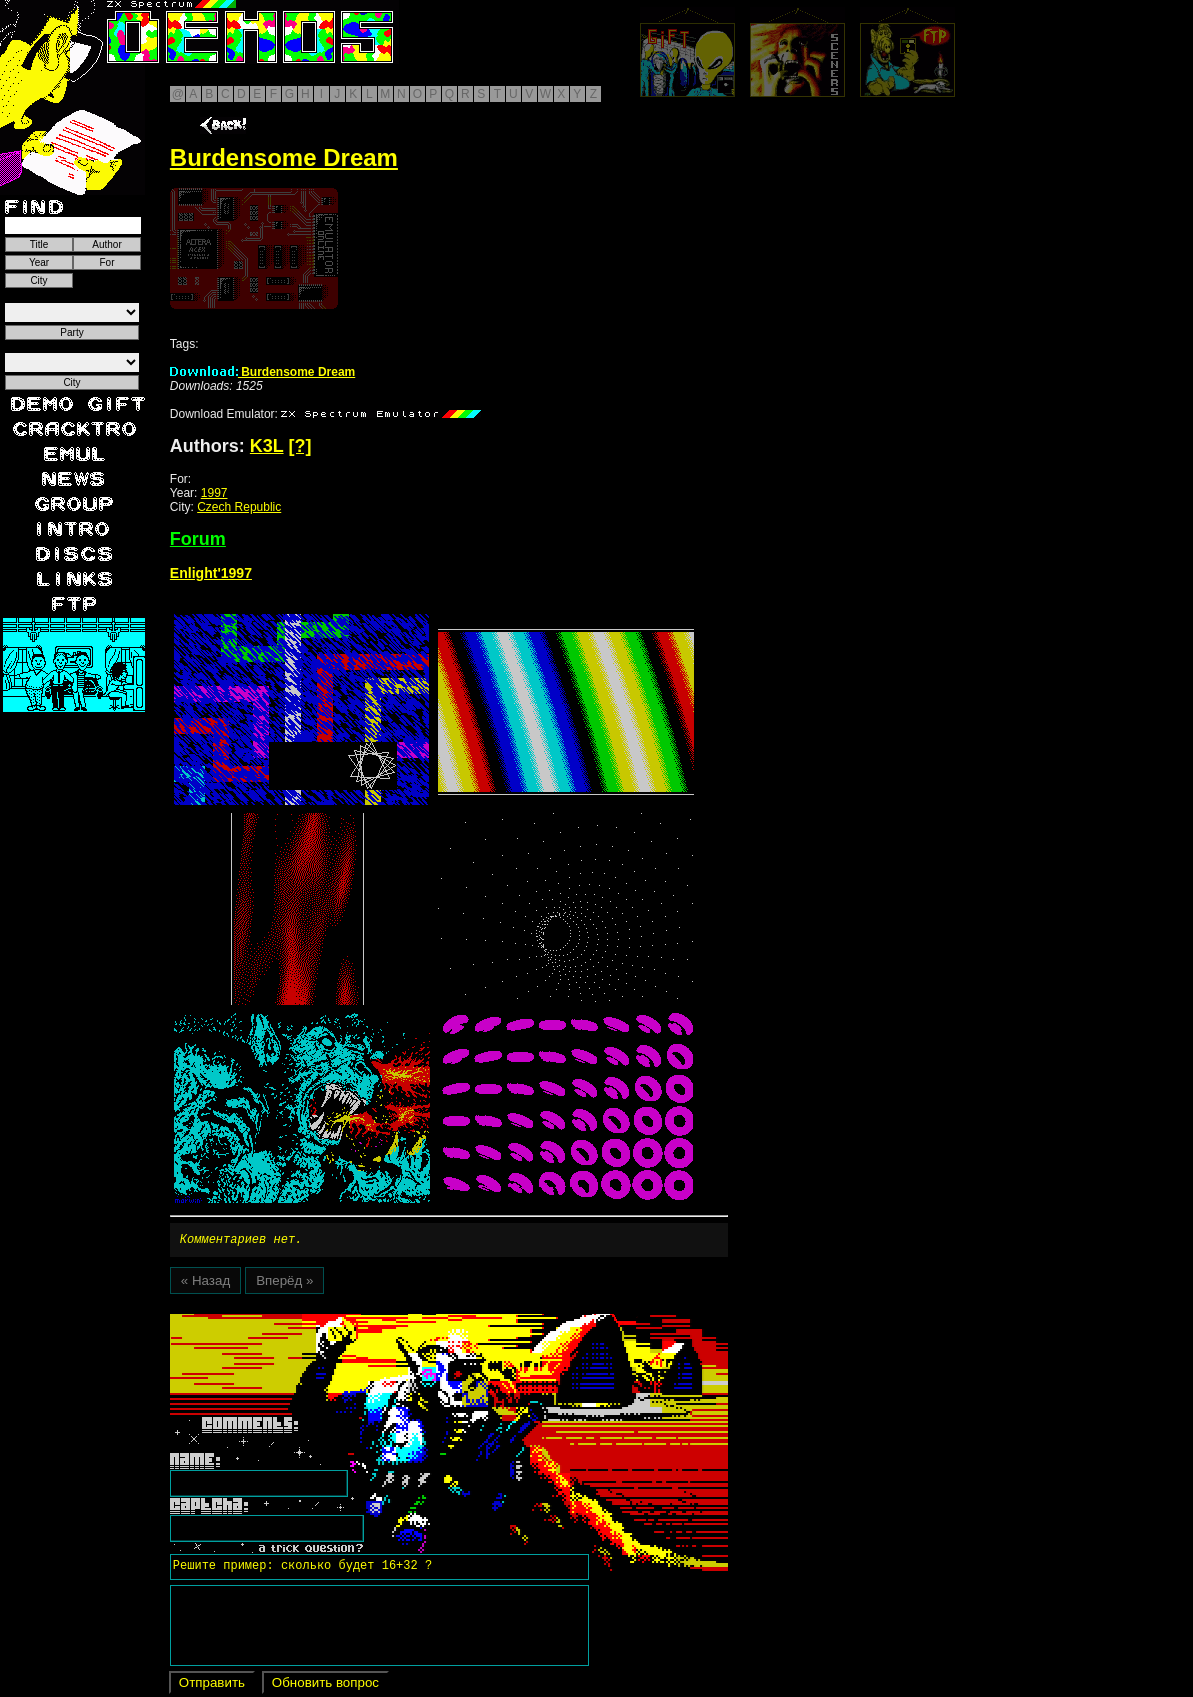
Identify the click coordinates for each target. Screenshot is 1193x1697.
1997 (214, 493)
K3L (267, 446)
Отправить (212, 1685)
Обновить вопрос (325, 1685)
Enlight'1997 (211, 573)
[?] (300, 446)
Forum (198, 539)
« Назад (205, 1283)
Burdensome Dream (262, 372)
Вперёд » (284, 1283)
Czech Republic (239, 507)
